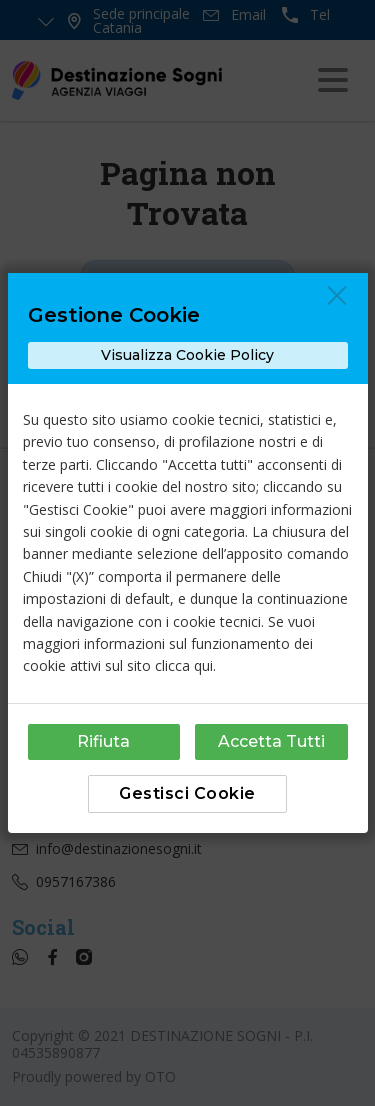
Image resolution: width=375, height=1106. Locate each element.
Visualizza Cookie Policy (187, 355)
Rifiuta (103, 741)
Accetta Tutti (271, 741)
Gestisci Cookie (187, 793)
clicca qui (184, 665)
